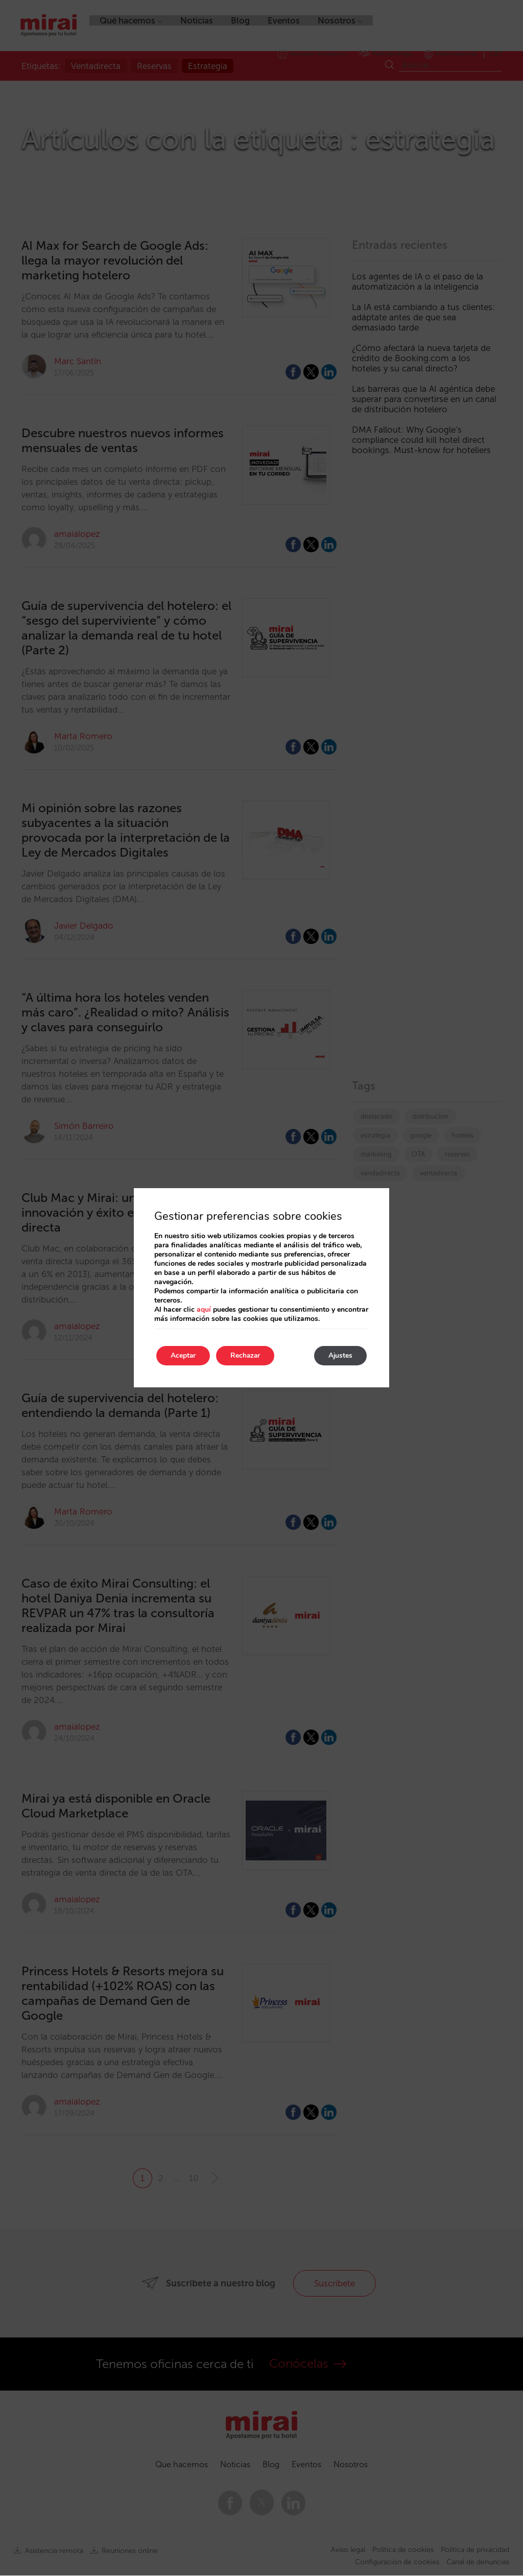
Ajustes (339, 1355)
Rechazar (249, 1355)
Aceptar (184, 1355)
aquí (204, 1309)
